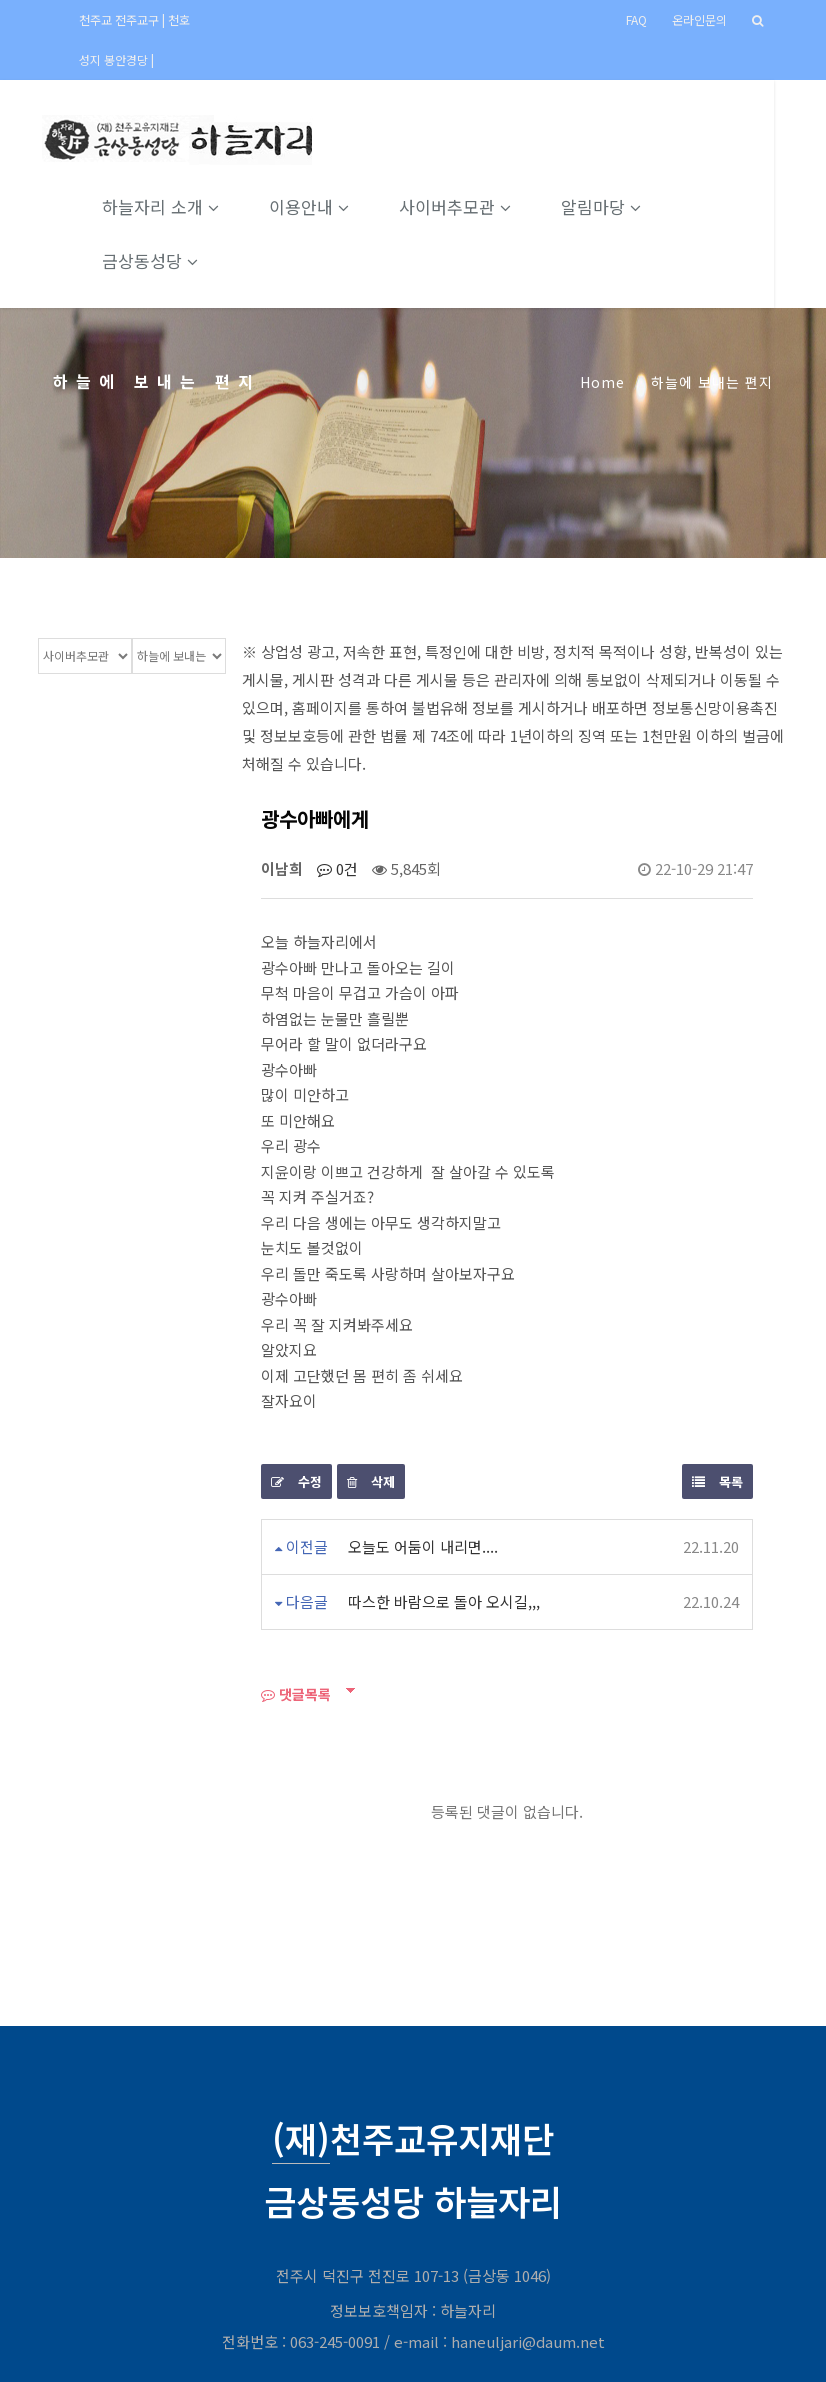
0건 (337, 868)
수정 (296, 1481)
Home (602, 382)
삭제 (371, 1481)
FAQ (636, 19)
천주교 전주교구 (120, 19)
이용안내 (335, 206)
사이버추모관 (481, 206)
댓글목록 (296, 1694)
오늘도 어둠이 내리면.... (423, 1546)
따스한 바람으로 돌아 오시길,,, (444, 1601)
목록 (717, 1481)
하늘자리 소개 (186, 206)
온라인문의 (699, 19)
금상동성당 (176, 260)
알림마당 (627, 206)
